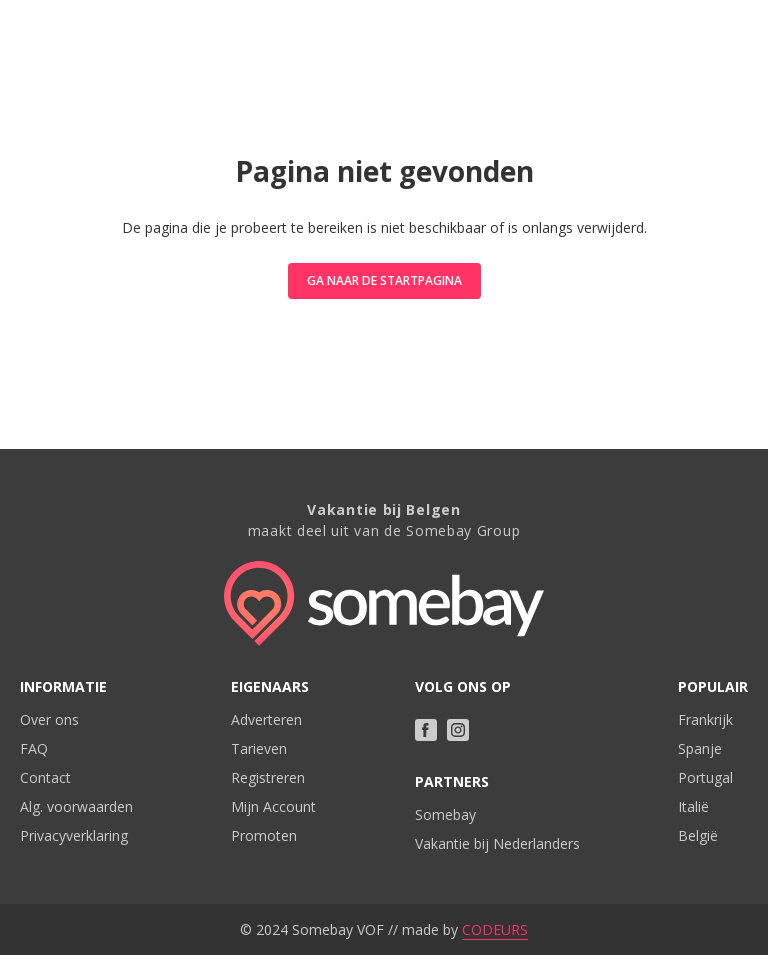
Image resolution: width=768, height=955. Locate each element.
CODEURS (495, 929)
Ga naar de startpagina (384, 280)
